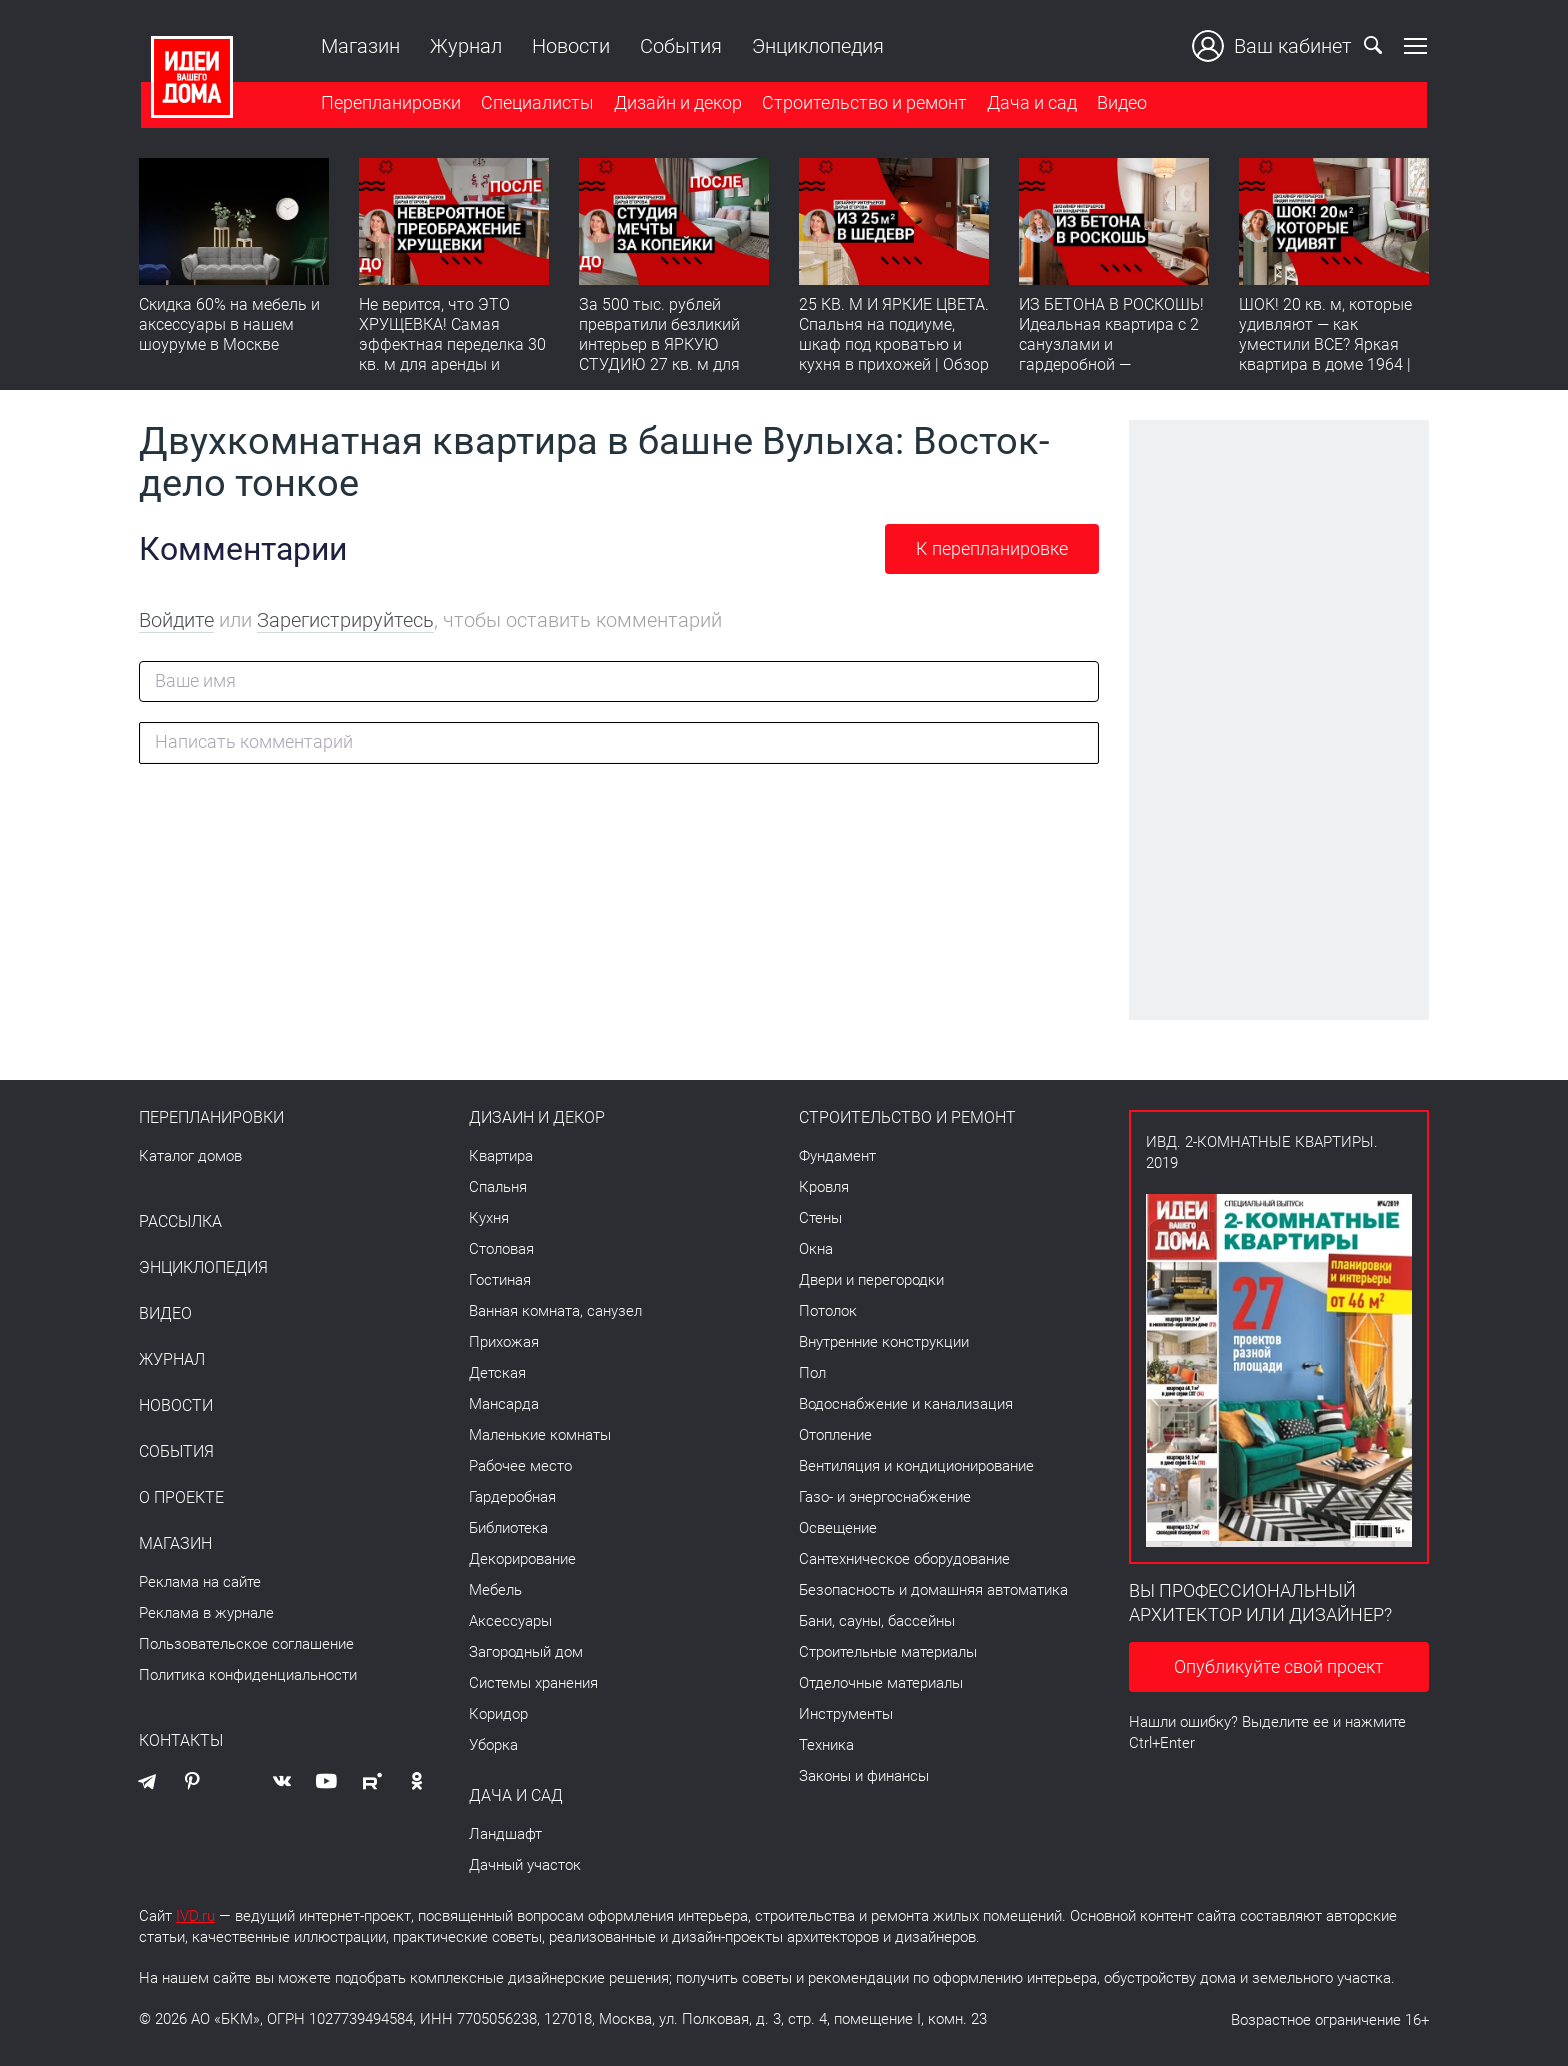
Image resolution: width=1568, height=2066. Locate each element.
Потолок (828, 1311)
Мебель (495, 1590)
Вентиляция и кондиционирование (916, 1466)
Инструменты (846, 1714)
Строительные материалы (888, 1652)
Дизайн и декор (676, 103)
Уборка (493, 1745)
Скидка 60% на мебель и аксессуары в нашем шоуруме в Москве (229, 325)
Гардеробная (512, 1497)
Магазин (358, 46)
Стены (820, 1218)
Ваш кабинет (1274, 46)
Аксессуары (510, 1621)
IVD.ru (195, 1916)
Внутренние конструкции (884, 1342)
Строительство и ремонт (862, 103)
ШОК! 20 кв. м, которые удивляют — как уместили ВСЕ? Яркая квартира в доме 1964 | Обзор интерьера (1325, 345)
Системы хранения (533, 1683)
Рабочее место (520, 1466)
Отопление (835, 1435)
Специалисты (535, 103)
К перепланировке (992, 548)
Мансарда (504, 1404)
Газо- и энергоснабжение (885, 1497)
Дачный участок (525, 1865)
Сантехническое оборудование (904, 1559)
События (679, 46)
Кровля (824, 1187)
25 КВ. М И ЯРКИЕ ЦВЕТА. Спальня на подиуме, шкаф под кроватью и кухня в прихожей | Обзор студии (894, 345)
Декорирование (522, 1559)
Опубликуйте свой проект (1279, 1666)
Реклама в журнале (206, 1613)
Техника (826, 1745)
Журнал (464, 46)
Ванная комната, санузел (555, 1311)
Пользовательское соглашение (246, 1644)
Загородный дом (526, 1652)
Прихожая (504, 1342)
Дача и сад (1030, 103)
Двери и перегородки (871, 1280)
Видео (1120, 103)
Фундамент (837, 1156)
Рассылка (180, 1222)
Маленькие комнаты (540, 1435)
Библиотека (508, 1528)
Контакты (181, 1741)
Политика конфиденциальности (248, 1675)
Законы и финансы (864, 1776)
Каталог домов (190, 1156)
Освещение (838, 1528)
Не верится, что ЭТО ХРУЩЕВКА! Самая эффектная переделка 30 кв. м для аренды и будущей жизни (452, 345)
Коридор (498, 1714)
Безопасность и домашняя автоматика (933, 1590)
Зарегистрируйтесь (345, 620)
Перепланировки (389, 103)
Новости (569, 46)
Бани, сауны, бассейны (877, 1621)
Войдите (176, 620)
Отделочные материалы (881, 1683)
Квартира (501, 1156)
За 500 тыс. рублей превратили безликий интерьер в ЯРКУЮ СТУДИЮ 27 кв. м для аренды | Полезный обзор (659, 355)
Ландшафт (505, 1834)
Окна (816, 1249)
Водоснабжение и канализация (906, 1404)
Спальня (498, 1187)
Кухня (489, 1218)
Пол (812, 1373)
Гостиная (500, 1280)
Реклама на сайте (200, 1582)
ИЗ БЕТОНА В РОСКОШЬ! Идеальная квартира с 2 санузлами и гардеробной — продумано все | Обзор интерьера (1111, 355)
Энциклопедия (816, 46)
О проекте (181, 1498)
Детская (497, 1373)
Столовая (501, 1249)
